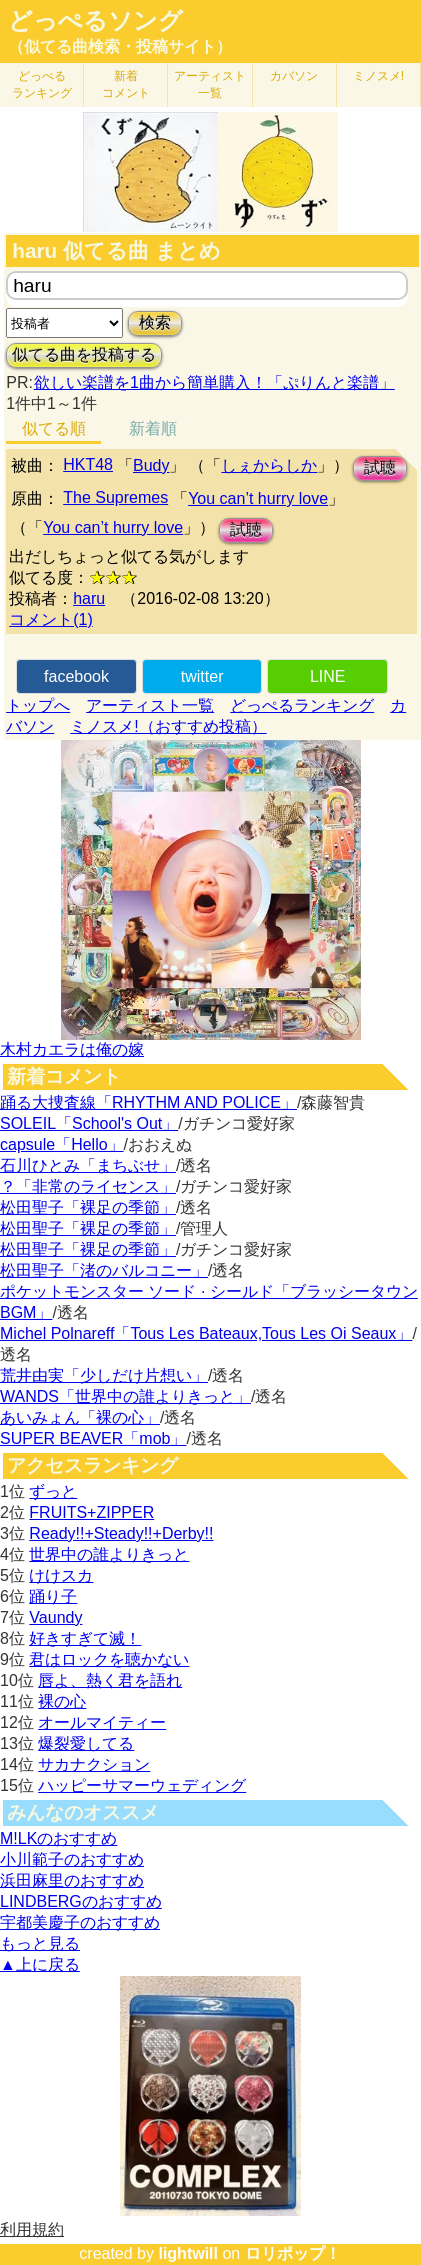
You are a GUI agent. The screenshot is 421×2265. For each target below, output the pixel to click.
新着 (126, 84)
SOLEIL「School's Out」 (89, 1123)
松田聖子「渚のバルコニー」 (104, 1270)
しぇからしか (269, 465)
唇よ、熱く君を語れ (110, 1680)
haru (89, 598)
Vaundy (55, 1617)
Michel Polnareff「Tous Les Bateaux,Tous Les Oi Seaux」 (206, 1333)
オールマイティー (102, 1722)
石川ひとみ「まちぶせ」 (88, 1165)
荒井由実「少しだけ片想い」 (104, 1375)
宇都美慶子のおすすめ (80, 1922)
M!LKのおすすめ (58, 1838)
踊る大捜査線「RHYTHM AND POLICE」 (148, 1102)
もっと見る (40, 1943)
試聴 (380, 467)
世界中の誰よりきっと (109, 1554)
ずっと (53, 1491)
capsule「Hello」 (62, 1144)
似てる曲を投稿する (84, 354)
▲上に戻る (40, 1964)
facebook (76, 676)
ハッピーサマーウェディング (142, 1785)
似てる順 (54, 428)
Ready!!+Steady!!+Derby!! (121, 1533)
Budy (151, 465)
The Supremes (115, 497)
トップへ (38, 705)
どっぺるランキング (302, 705)
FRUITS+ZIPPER (91, 1512)
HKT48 (88, 464)
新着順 (153, 428)
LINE (328, 676)
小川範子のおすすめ (72, 1859)
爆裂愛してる (86, 1743)
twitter (202, 676)
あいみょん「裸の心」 (80, 1417)
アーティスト (210, 84)
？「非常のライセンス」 (88, 1186)
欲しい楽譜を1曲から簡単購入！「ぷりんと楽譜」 (214, 382)
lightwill (188, 2253)
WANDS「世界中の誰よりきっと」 (125, 1396)
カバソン (294, 76)
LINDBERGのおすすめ (81, 1901)
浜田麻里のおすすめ (72, 1880)
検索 (155, 322)
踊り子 (53, 1596)
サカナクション (94, 1764)
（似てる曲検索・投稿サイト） (120, 46)
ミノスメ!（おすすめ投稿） (168, 726)
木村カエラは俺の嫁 (72, 1049)
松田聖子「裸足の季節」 (88, 1207)
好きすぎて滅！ (85, 1638)
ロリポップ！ (293, 2253)
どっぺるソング (95, 21)
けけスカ (61, 1575)
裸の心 (62, 1701)
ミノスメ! (378, 76)
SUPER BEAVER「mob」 (93, 1438)
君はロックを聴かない (109, 1659)
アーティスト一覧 (150, 705)
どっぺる (42, 84)
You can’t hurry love (258, 498)
